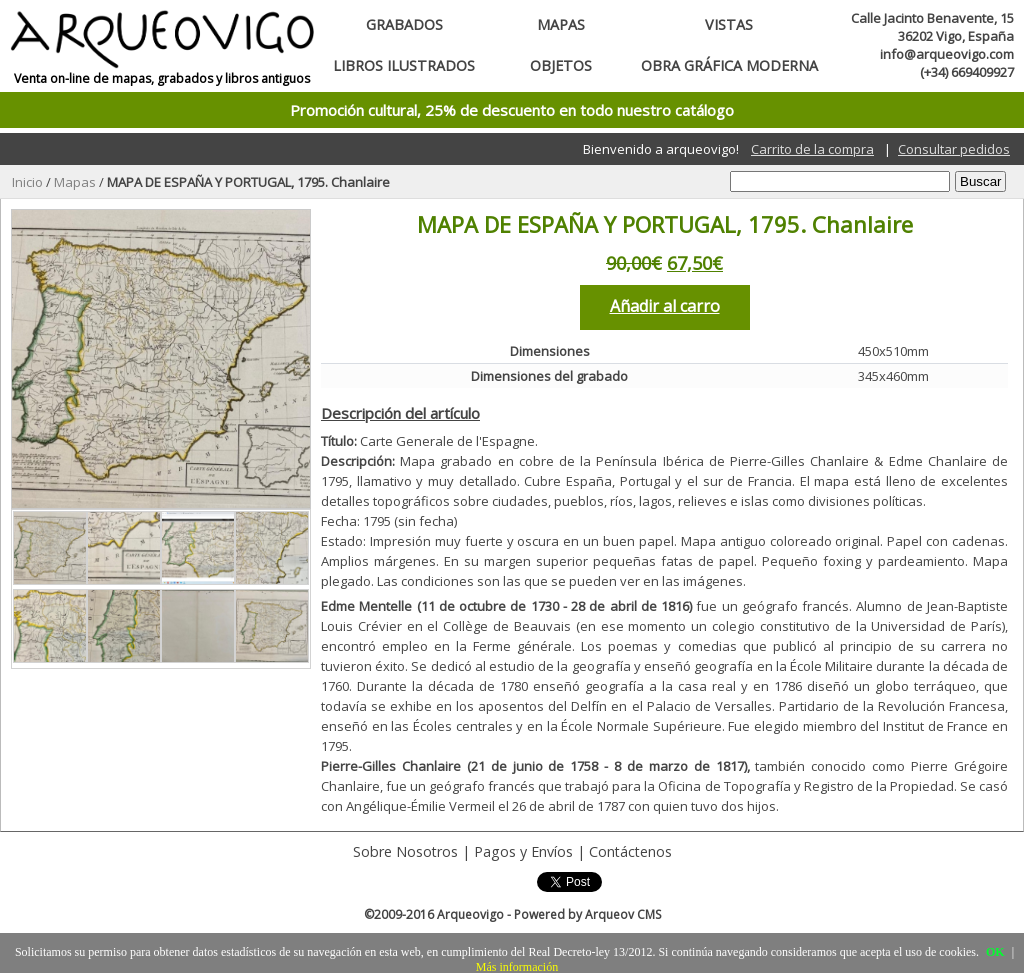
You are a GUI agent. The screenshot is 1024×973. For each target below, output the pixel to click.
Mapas (561, 24)
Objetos (561, 65)
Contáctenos (630, 851)
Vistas (729, 24)
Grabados (404, 24)
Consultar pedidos (954, 149)
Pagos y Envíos (523, 851)
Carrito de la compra (812, 149)
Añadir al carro (665, 306)
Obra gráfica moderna (729, 65)
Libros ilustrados (404, 65)
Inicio (27, 182)
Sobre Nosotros (405, 851)
